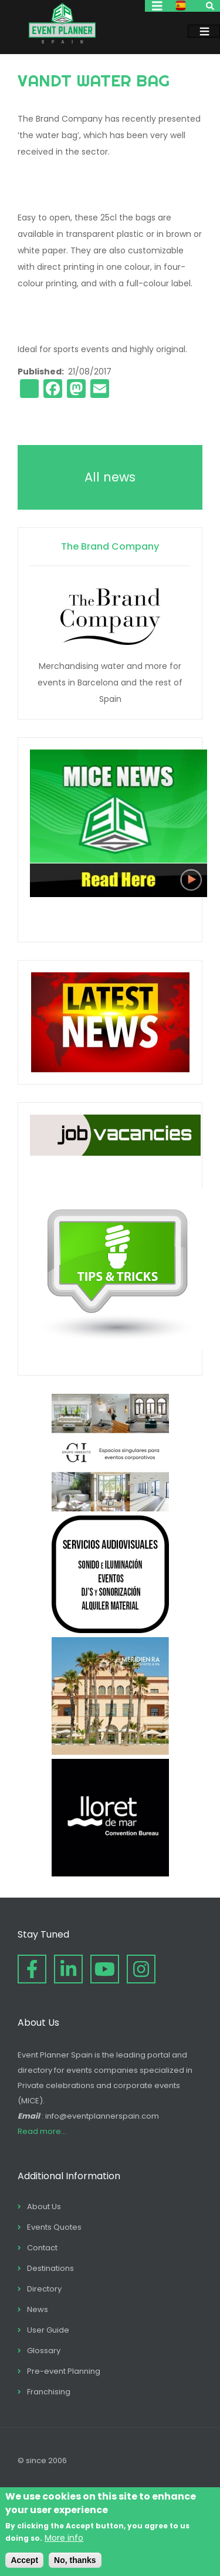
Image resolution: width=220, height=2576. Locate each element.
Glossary (43, 2350)
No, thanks (75, 2560)
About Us (44, 2206)
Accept (24, 2560)
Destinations (50, 2268)
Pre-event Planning (63, 2371)
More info (64, 2538)
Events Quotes (54, 2227)
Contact (42, 2247)
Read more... (42, 2131)
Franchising (48, 2391)
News (37, 2309)
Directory (44, 2288)
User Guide (48, 2330)
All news (110, 477)
